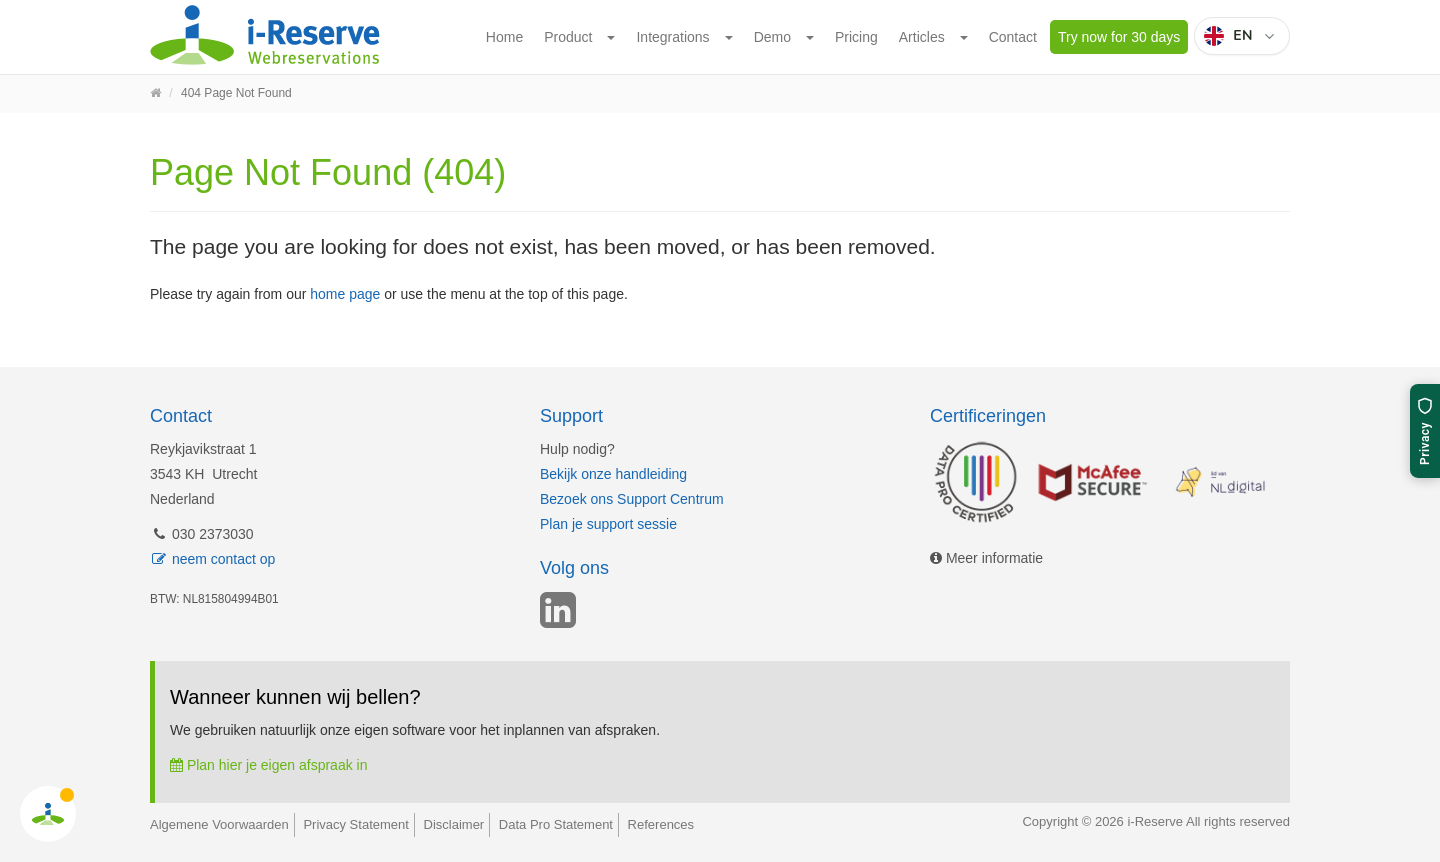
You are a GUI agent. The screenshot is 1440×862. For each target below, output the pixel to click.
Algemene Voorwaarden (219, 824)
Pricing (856, 37)
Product (568, 37)
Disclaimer (454, 824)
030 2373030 (202, 534)
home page (345, 294)
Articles (922, 37)
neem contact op (212, 559)
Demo (772, 37)
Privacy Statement (356, 824)
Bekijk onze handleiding (613, 474)
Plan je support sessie (608, 524)
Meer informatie (986, 558)
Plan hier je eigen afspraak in (268, 765)
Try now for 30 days (1119, 37)
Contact (1013, 37)
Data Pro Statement (556, 824)
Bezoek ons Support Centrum (632, 499)
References (661, 824)
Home (504, 37)
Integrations (672, 37)
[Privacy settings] (1425, 431)
